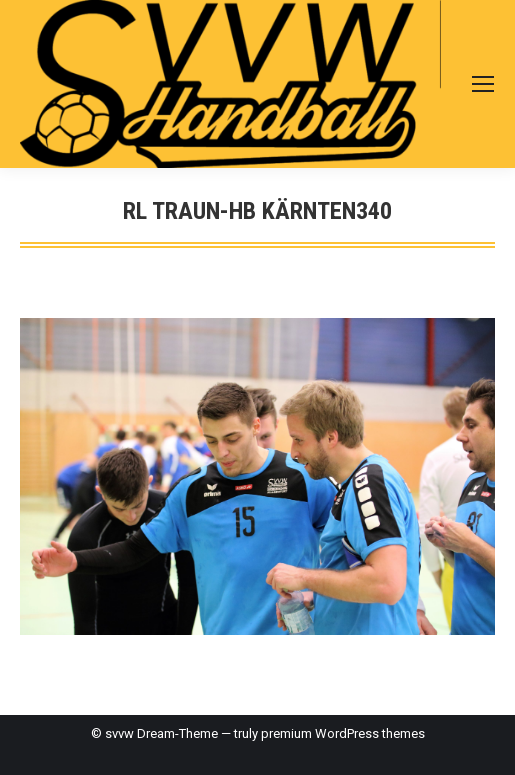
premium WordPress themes (343, 733)
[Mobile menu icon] (483, 84)
